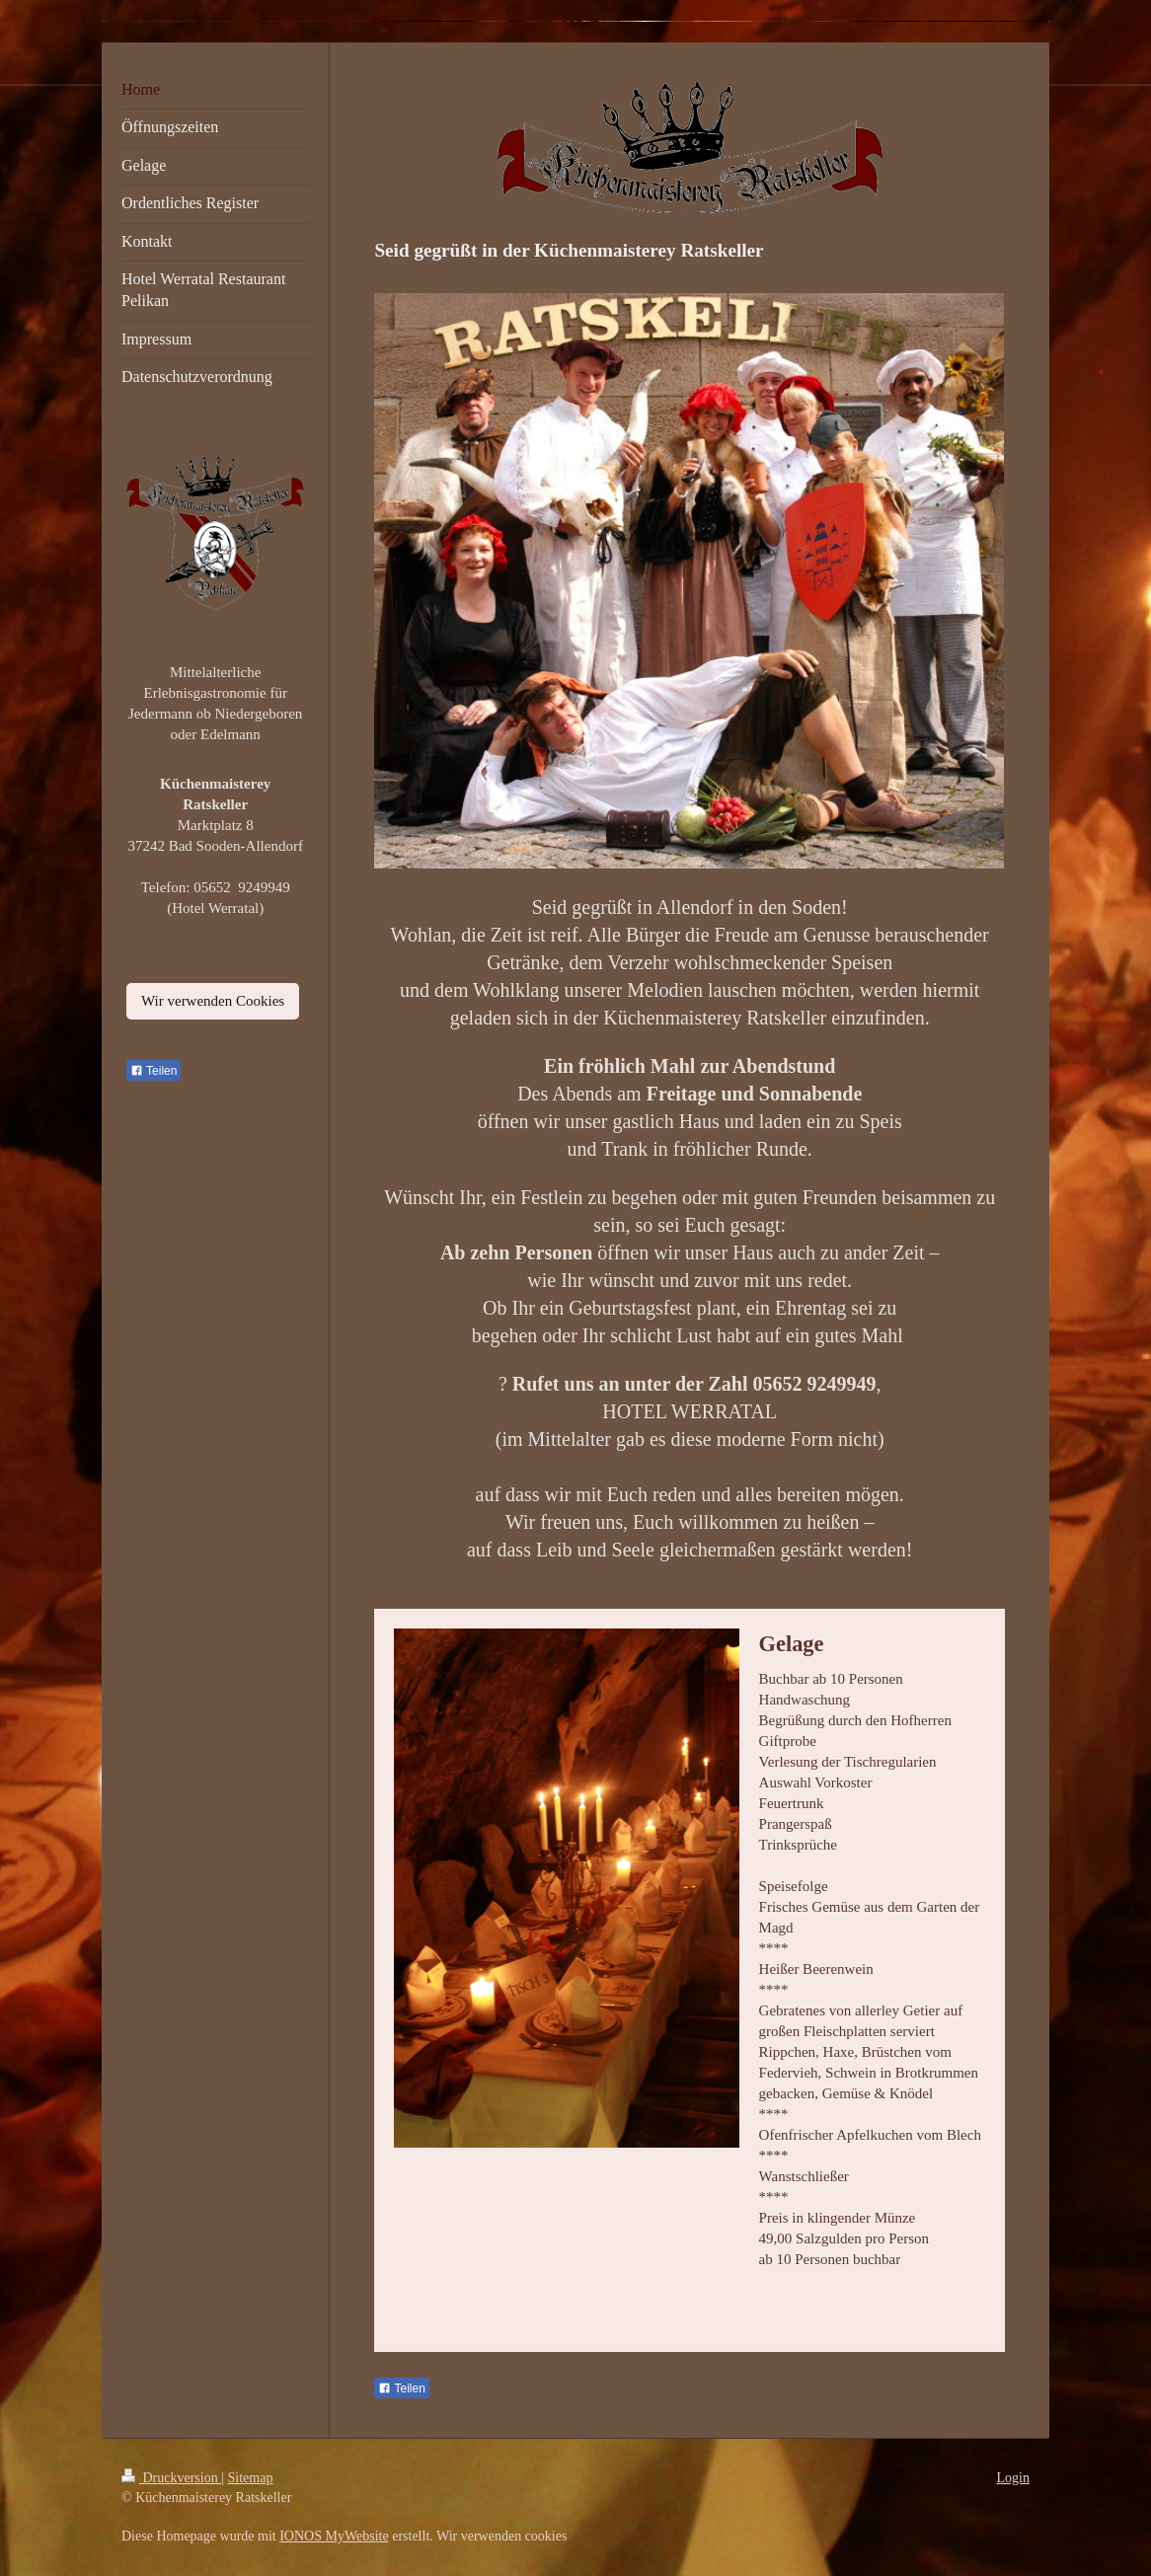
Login (1013, 2477)
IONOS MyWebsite (333, 2536)
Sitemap (250, 2477)
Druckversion (171, 2477)
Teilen (401, 2388)
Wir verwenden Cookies (212, 1001)
